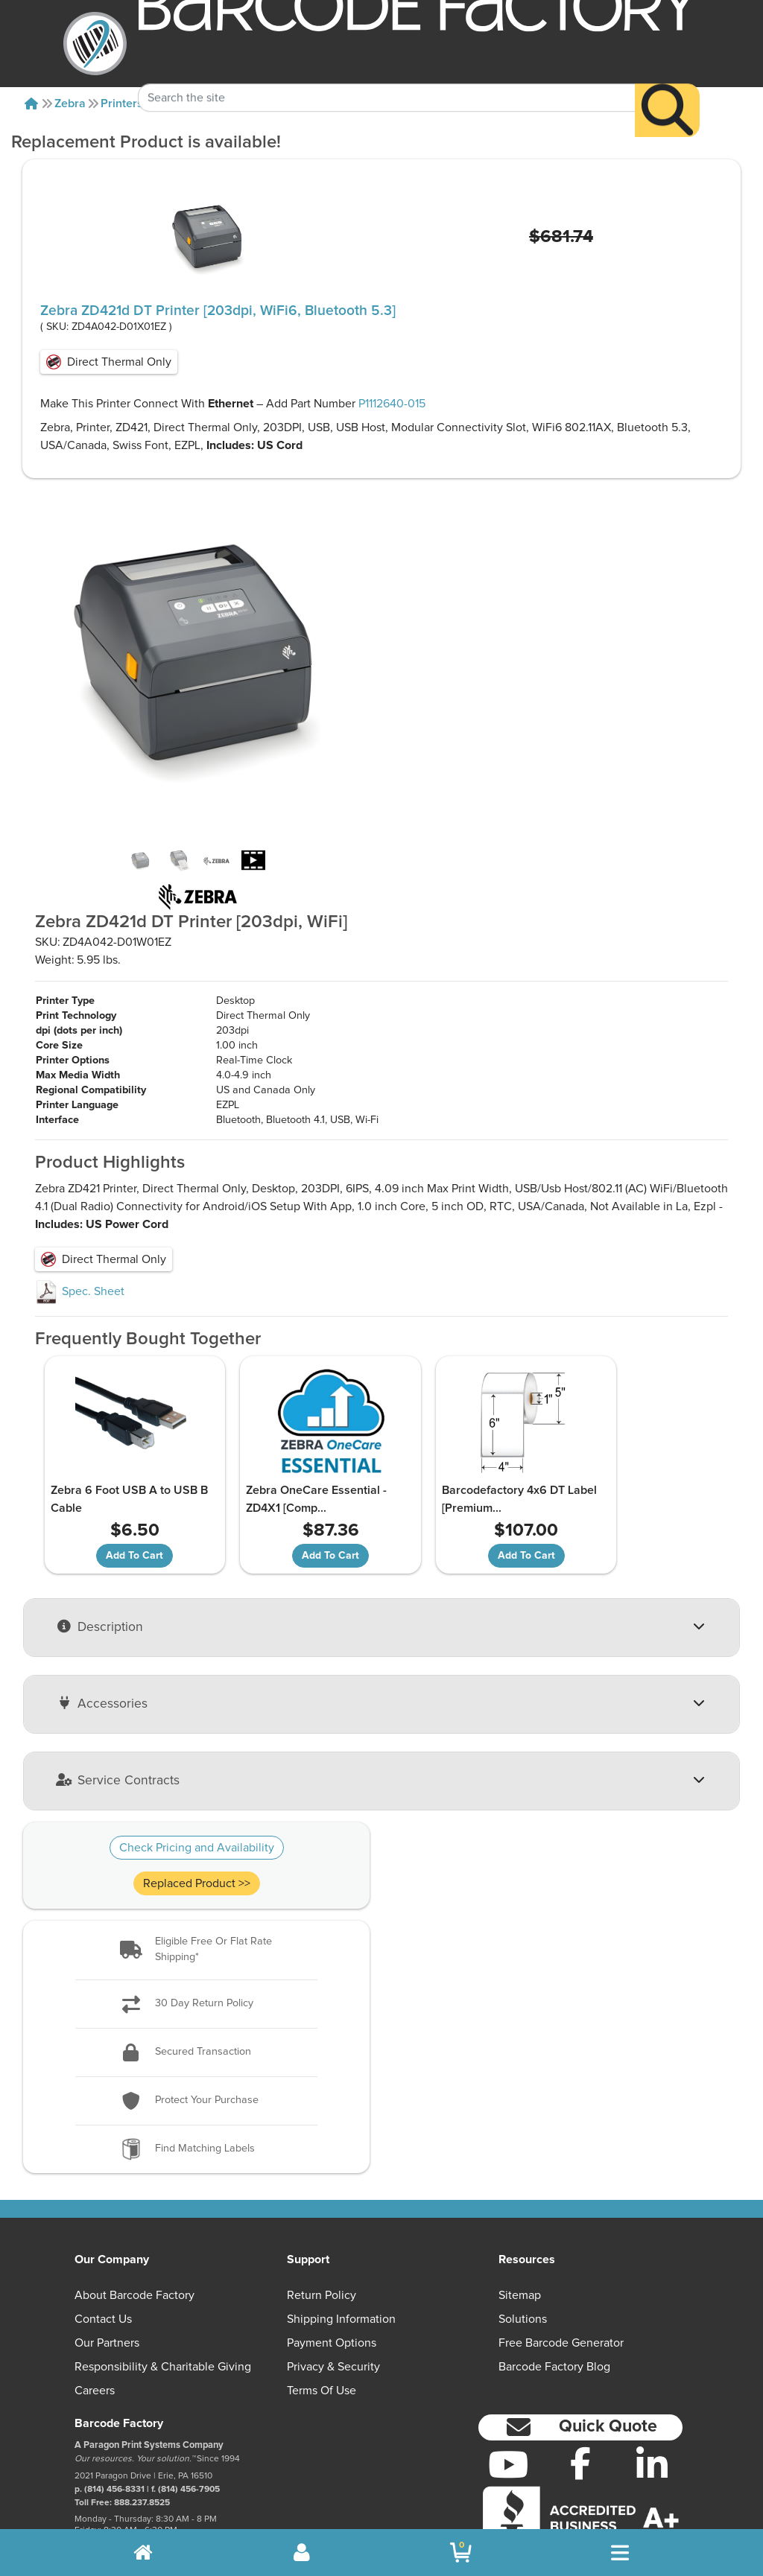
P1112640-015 (391, 404)
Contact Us (103, 2259)
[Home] (31, 103)
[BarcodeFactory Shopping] (460, 2552)
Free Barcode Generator (561, 2283)
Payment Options (331, 2283)
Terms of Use (321, 2330)
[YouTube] (508, 2404)
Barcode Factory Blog (554, 2306)
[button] (196, 1889)
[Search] (667, 85)
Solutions (522, 2259)
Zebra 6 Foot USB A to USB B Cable (120, 1439)
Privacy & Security (333, 2306)
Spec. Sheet (79, 1232)
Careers (95, 2330)
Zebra (70, 103)
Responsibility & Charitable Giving (163, 2306)
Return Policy (321, 2235)
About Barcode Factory (134, 2235)
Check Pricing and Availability (196, 1787)
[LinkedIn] (652, 2404)
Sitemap (519, 2235)
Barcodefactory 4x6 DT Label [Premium (454, 1439)
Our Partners (107, 2283)
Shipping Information (341, 2259)
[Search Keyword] (386, 73)
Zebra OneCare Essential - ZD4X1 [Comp (291, 1439)
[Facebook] (580, 2402)
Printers (122, 103)
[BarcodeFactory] (95, 43)
